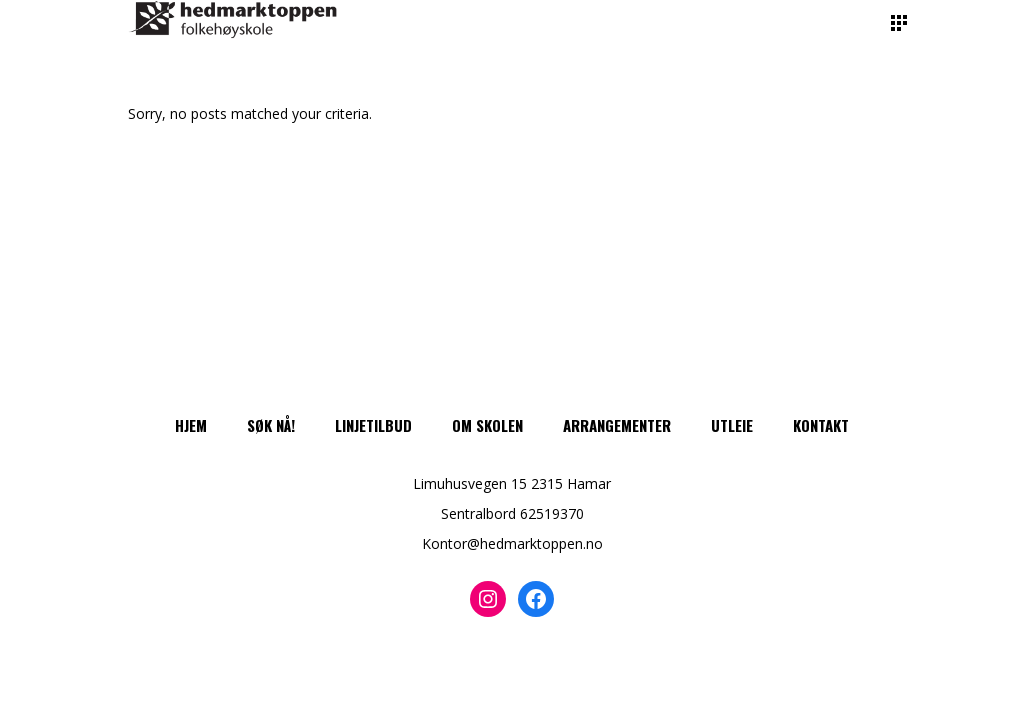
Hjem (191, 425)
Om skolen (487, 425)
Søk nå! (271, 425)
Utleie (732, 425)
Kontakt (821, 425)
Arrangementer (617, 425)
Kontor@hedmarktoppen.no (512, 543)
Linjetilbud (373, 425)
